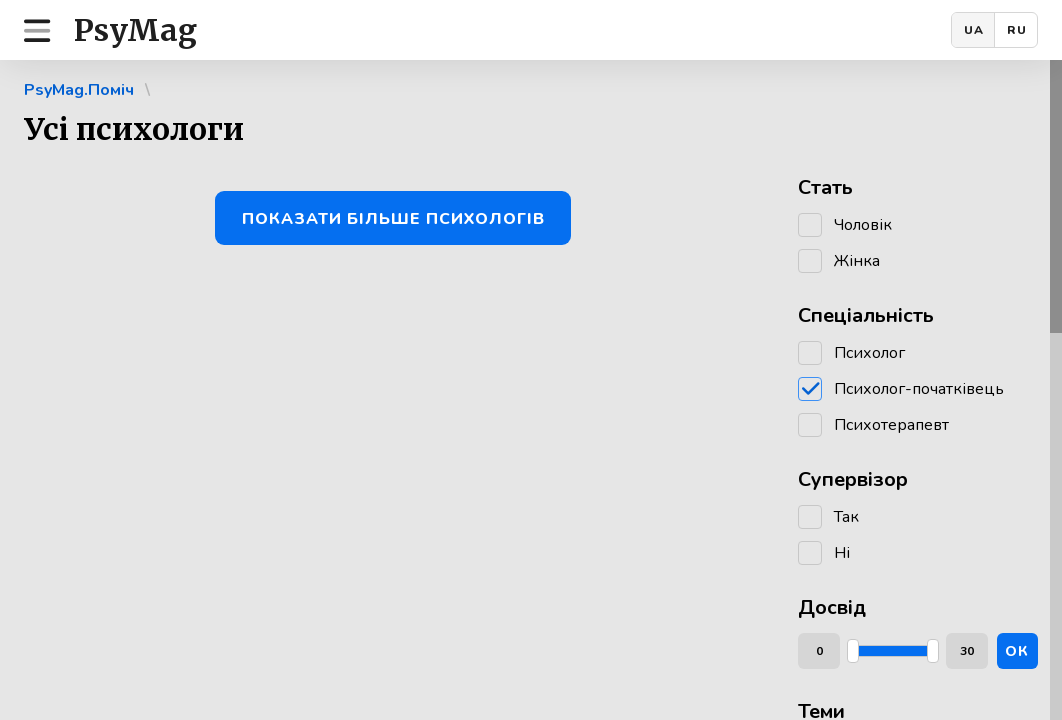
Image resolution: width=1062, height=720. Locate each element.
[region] (531, 390)
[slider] (853, 651)
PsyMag (135, 30)
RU (1017, 30)
